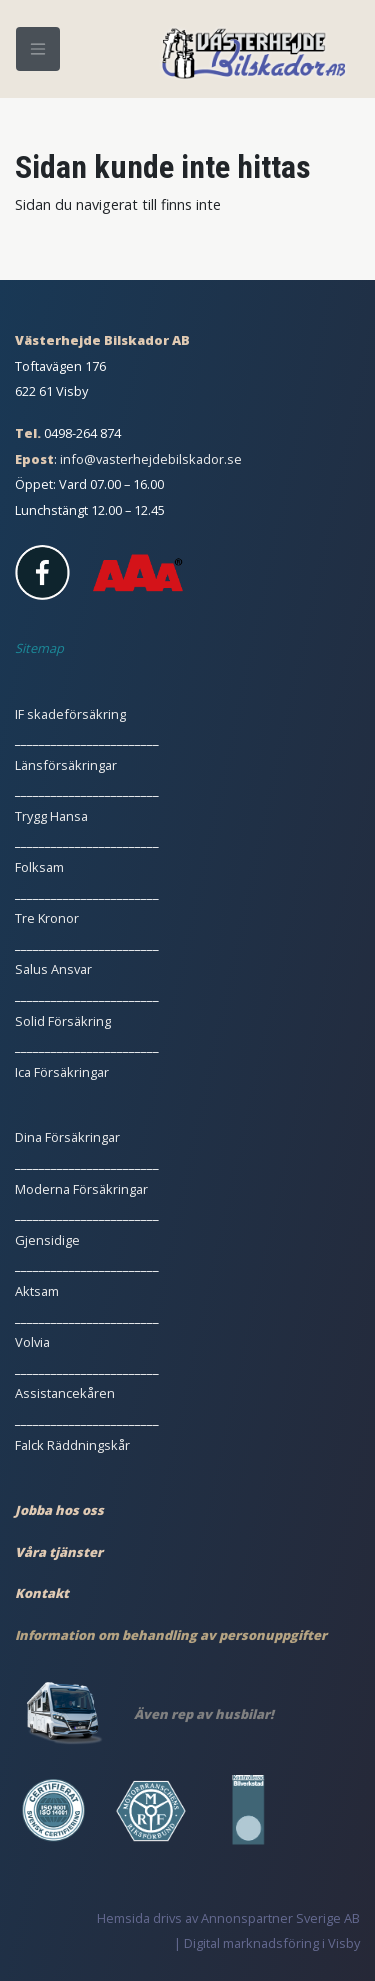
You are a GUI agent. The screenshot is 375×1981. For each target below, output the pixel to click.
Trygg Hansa (51, 816)
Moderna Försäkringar (81, 1189)
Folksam (39, 867)
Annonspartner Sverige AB (280, 1918)
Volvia (32, 1342)
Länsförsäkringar (66, 765)
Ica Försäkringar (62, 1072)
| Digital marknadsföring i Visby (267, 1943)
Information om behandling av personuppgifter (171, 1635)
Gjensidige (47, 1240)
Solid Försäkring (63, 1021)
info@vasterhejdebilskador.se (151, 459)
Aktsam (37, 1291)
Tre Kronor (47, 918)
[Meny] (38, 49)
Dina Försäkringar (67, 1137)
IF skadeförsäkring (70, 714)
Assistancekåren (65, 1393)
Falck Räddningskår (72, 1445)
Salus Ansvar (53, 969)
